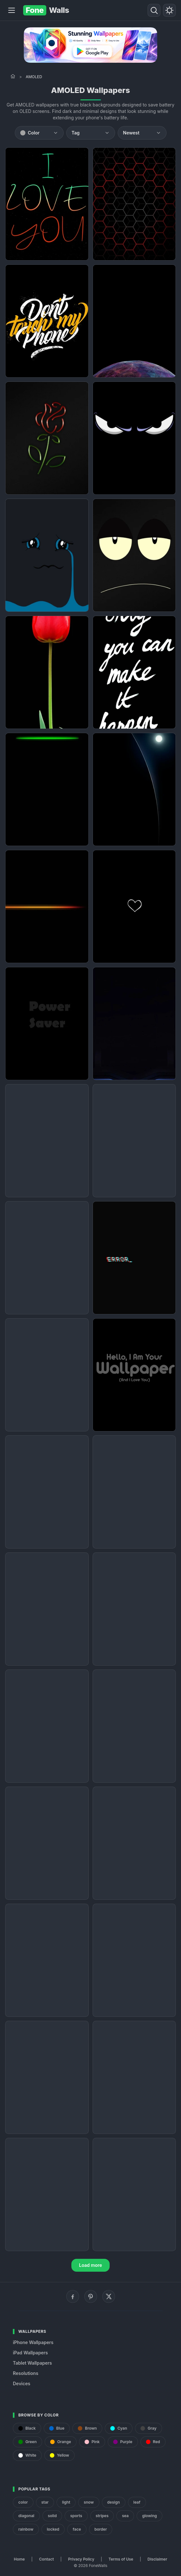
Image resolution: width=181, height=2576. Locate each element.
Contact (46, 2559)
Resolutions (25, 2373)
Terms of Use (121, 2559)
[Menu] (11, 10)
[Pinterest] (90, 2296)
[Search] (154, 10)
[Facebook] (72, 2296)
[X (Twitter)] (108, 2296)
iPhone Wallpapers (33, 2342)
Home (19, 2559)
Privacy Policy (81, 2559)
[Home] (12, 76)
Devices (21, 2383)
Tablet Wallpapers (32, 2363)
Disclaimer (157, 2559)
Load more (90, 2265)
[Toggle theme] (169, 10)
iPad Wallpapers (30, 2352)
